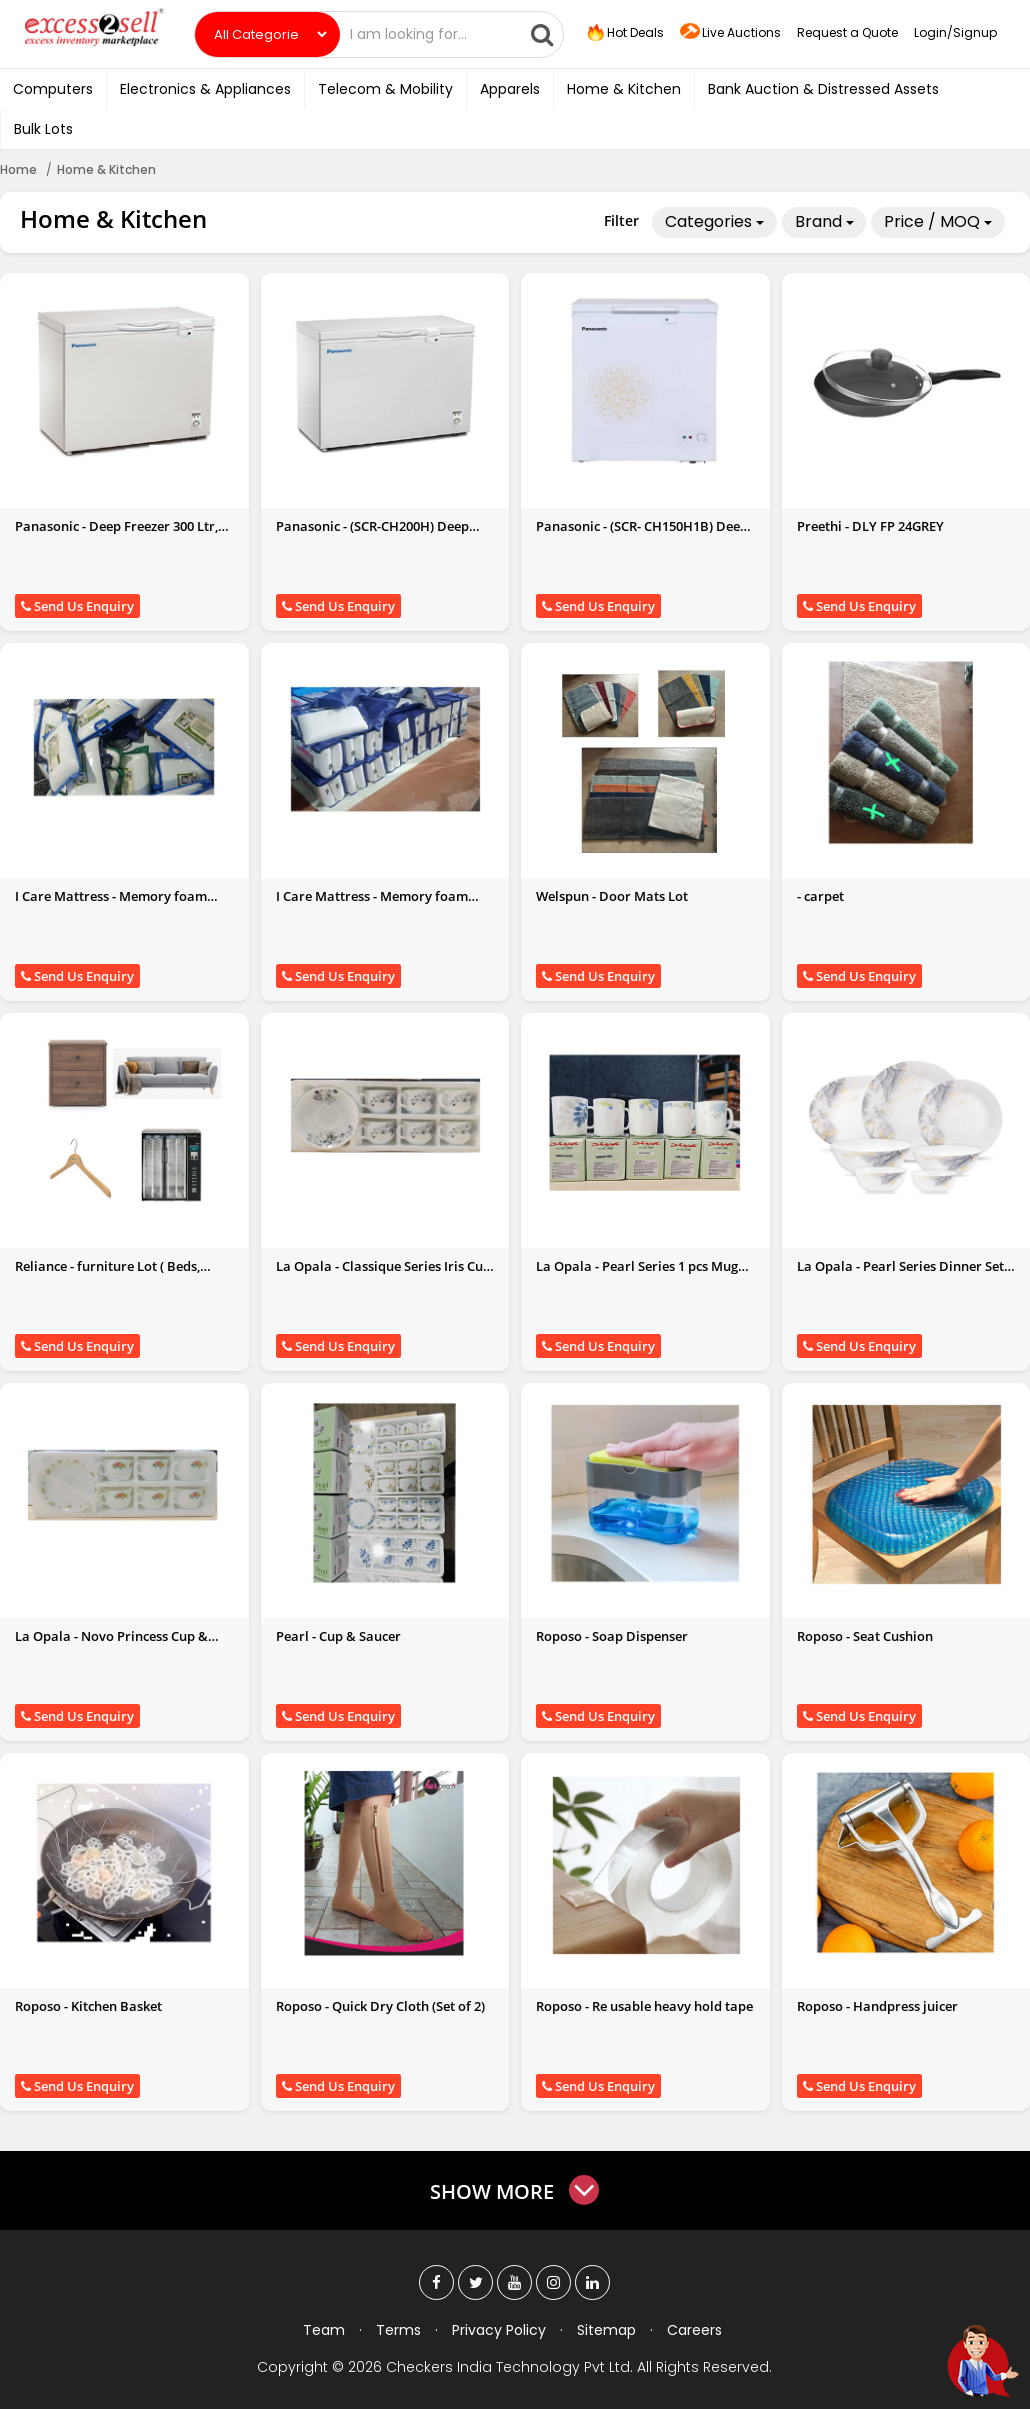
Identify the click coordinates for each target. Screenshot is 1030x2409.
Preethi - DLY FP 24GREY (870, 526)
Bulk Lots (43, 129)
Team (324, 2330)
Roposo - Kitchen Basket (88, 2006)
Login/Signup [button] (955, 32)
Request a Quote (847, 32)
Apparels (510, 89)
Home (18, 169)
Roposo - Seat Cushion (865, 1636)
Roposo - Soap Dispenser (612, 1636)
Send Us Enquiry (77, 606)
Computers (53, 89)
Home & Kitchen (624, 89)
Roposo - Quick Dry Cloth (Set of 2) (380, 2006)
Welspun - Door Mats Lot (612, 896)
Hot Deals (624, 33)
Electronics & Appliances (205, 89)
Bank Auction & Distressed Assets (823, 89)
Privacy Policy (499, 2330)
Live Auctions (730, 33)
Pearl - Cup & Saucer (338, 1636)
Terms (398, 2330)
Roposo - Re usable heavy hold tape (644, 2006)
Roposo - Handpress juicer (877, 2006)
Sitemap (606, 2330)
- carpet (820, 896)
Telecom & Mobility (385, 89)
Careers (694, 2330)
